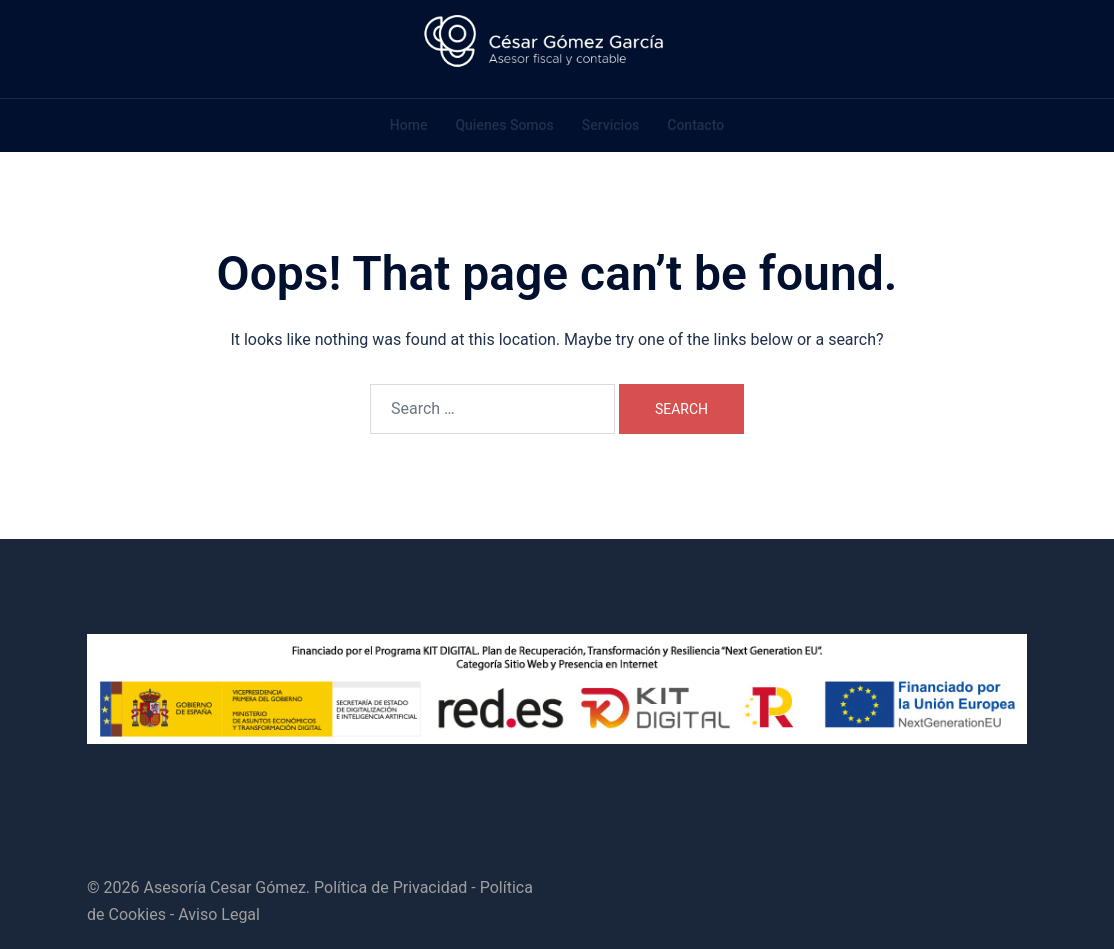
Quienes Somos (504, 125)
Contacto (695, 125)
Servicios (611, 125)
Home (409, 125)
